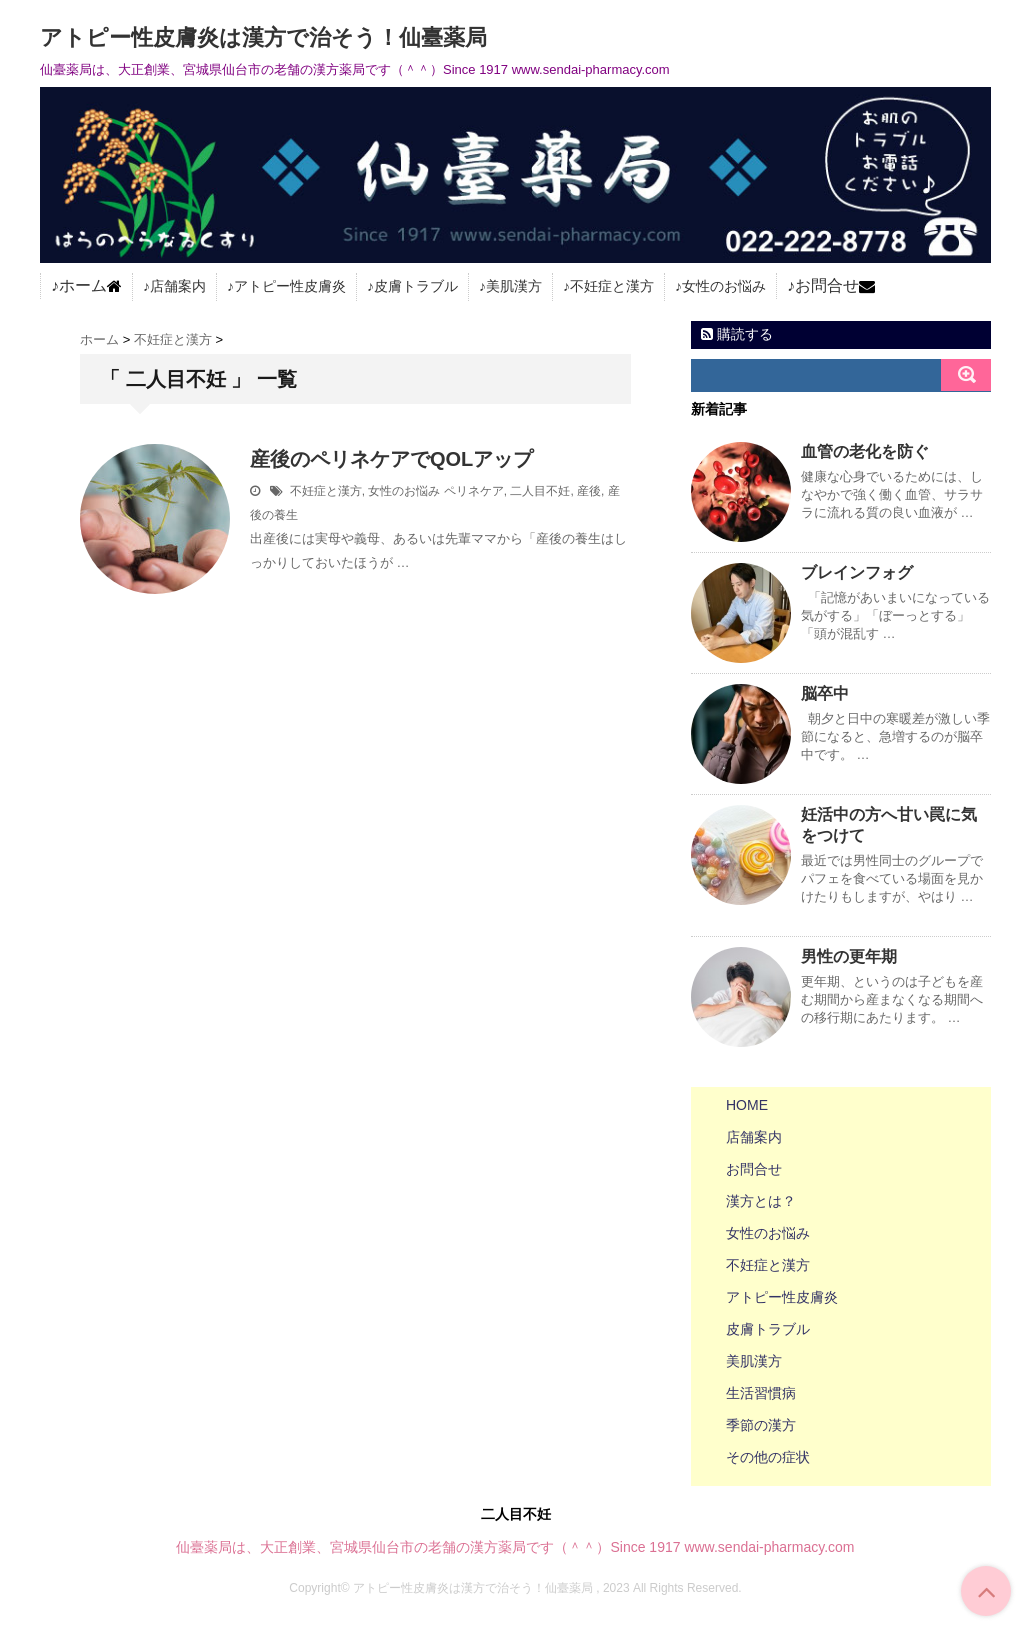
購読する (737, 334)
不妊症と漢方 (612, 286)
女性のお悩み (724, 286)
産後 (589, 491)
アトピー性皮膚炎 (290, 286)
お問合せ (827, 286)
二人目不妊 (540, 491)
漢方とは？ (761, 1201)
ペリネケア (474, 491)
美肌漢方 (514, 286)
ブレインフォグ (857, 572)
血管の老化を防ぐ (865, 451)
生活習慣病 (761, 1393)
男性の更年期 (849, 956)
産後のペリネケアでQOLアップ (391, 459)
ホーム (83, 286)
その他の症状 (768, 1457)
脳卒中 (825, 693)
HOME (747, 1105)
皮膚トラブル (416, 286)
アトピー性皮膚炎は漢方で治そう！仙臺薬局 (263, 37)
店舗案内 (178, 286)
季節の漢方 (761, 1425)
